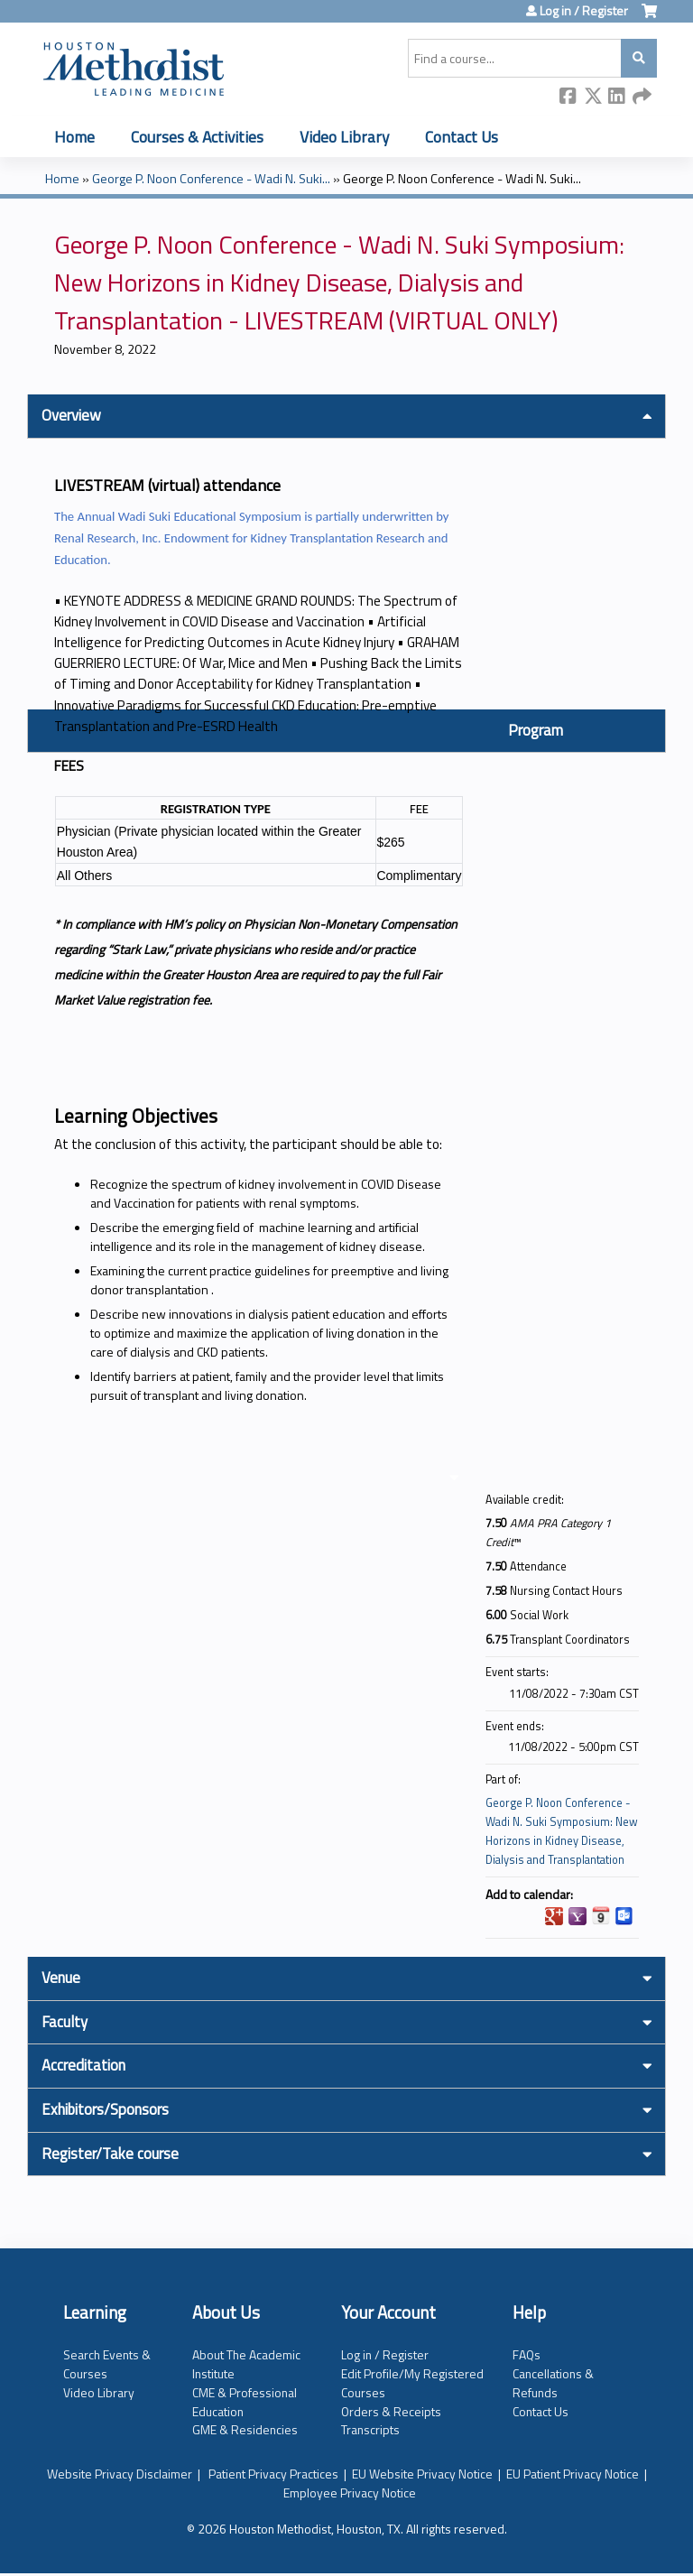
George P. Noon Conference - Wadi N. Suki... (211, 179)
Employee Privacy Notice (349, 2492)
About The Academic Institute (246, 2364)
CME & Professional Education (244, 2402)
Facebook (568, 97)
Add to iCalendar (601, 1915)
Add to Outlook (624, 1916)
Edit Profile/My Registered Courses (412, 2383)
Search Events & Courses (107, 2364)
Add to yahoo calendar (577, 1916)
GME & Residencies (245, 2429)
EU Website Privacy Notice (422, 2473)
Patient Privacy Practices (273, 2473)
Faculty (65, 2022)
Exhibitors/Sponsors (105, 2109)
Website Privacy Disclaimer (119, 2473)
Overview (71, 415)
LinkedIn (617, 97)
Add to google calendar (554, 1916)
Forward (642, 97)
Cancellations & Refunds (553, 2383)
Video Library (344, 137)
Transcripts (370, 2429)
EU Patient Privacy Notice (572, 2473)
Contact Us (461, 137)
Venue (61, 1977)
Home (74, 137)
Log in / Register (584, 11)
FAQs (527, 2354)
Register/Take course (110, 2153)
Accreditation (83, 2065)
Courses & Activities (197, 137)
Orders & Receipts (391, 2411)
